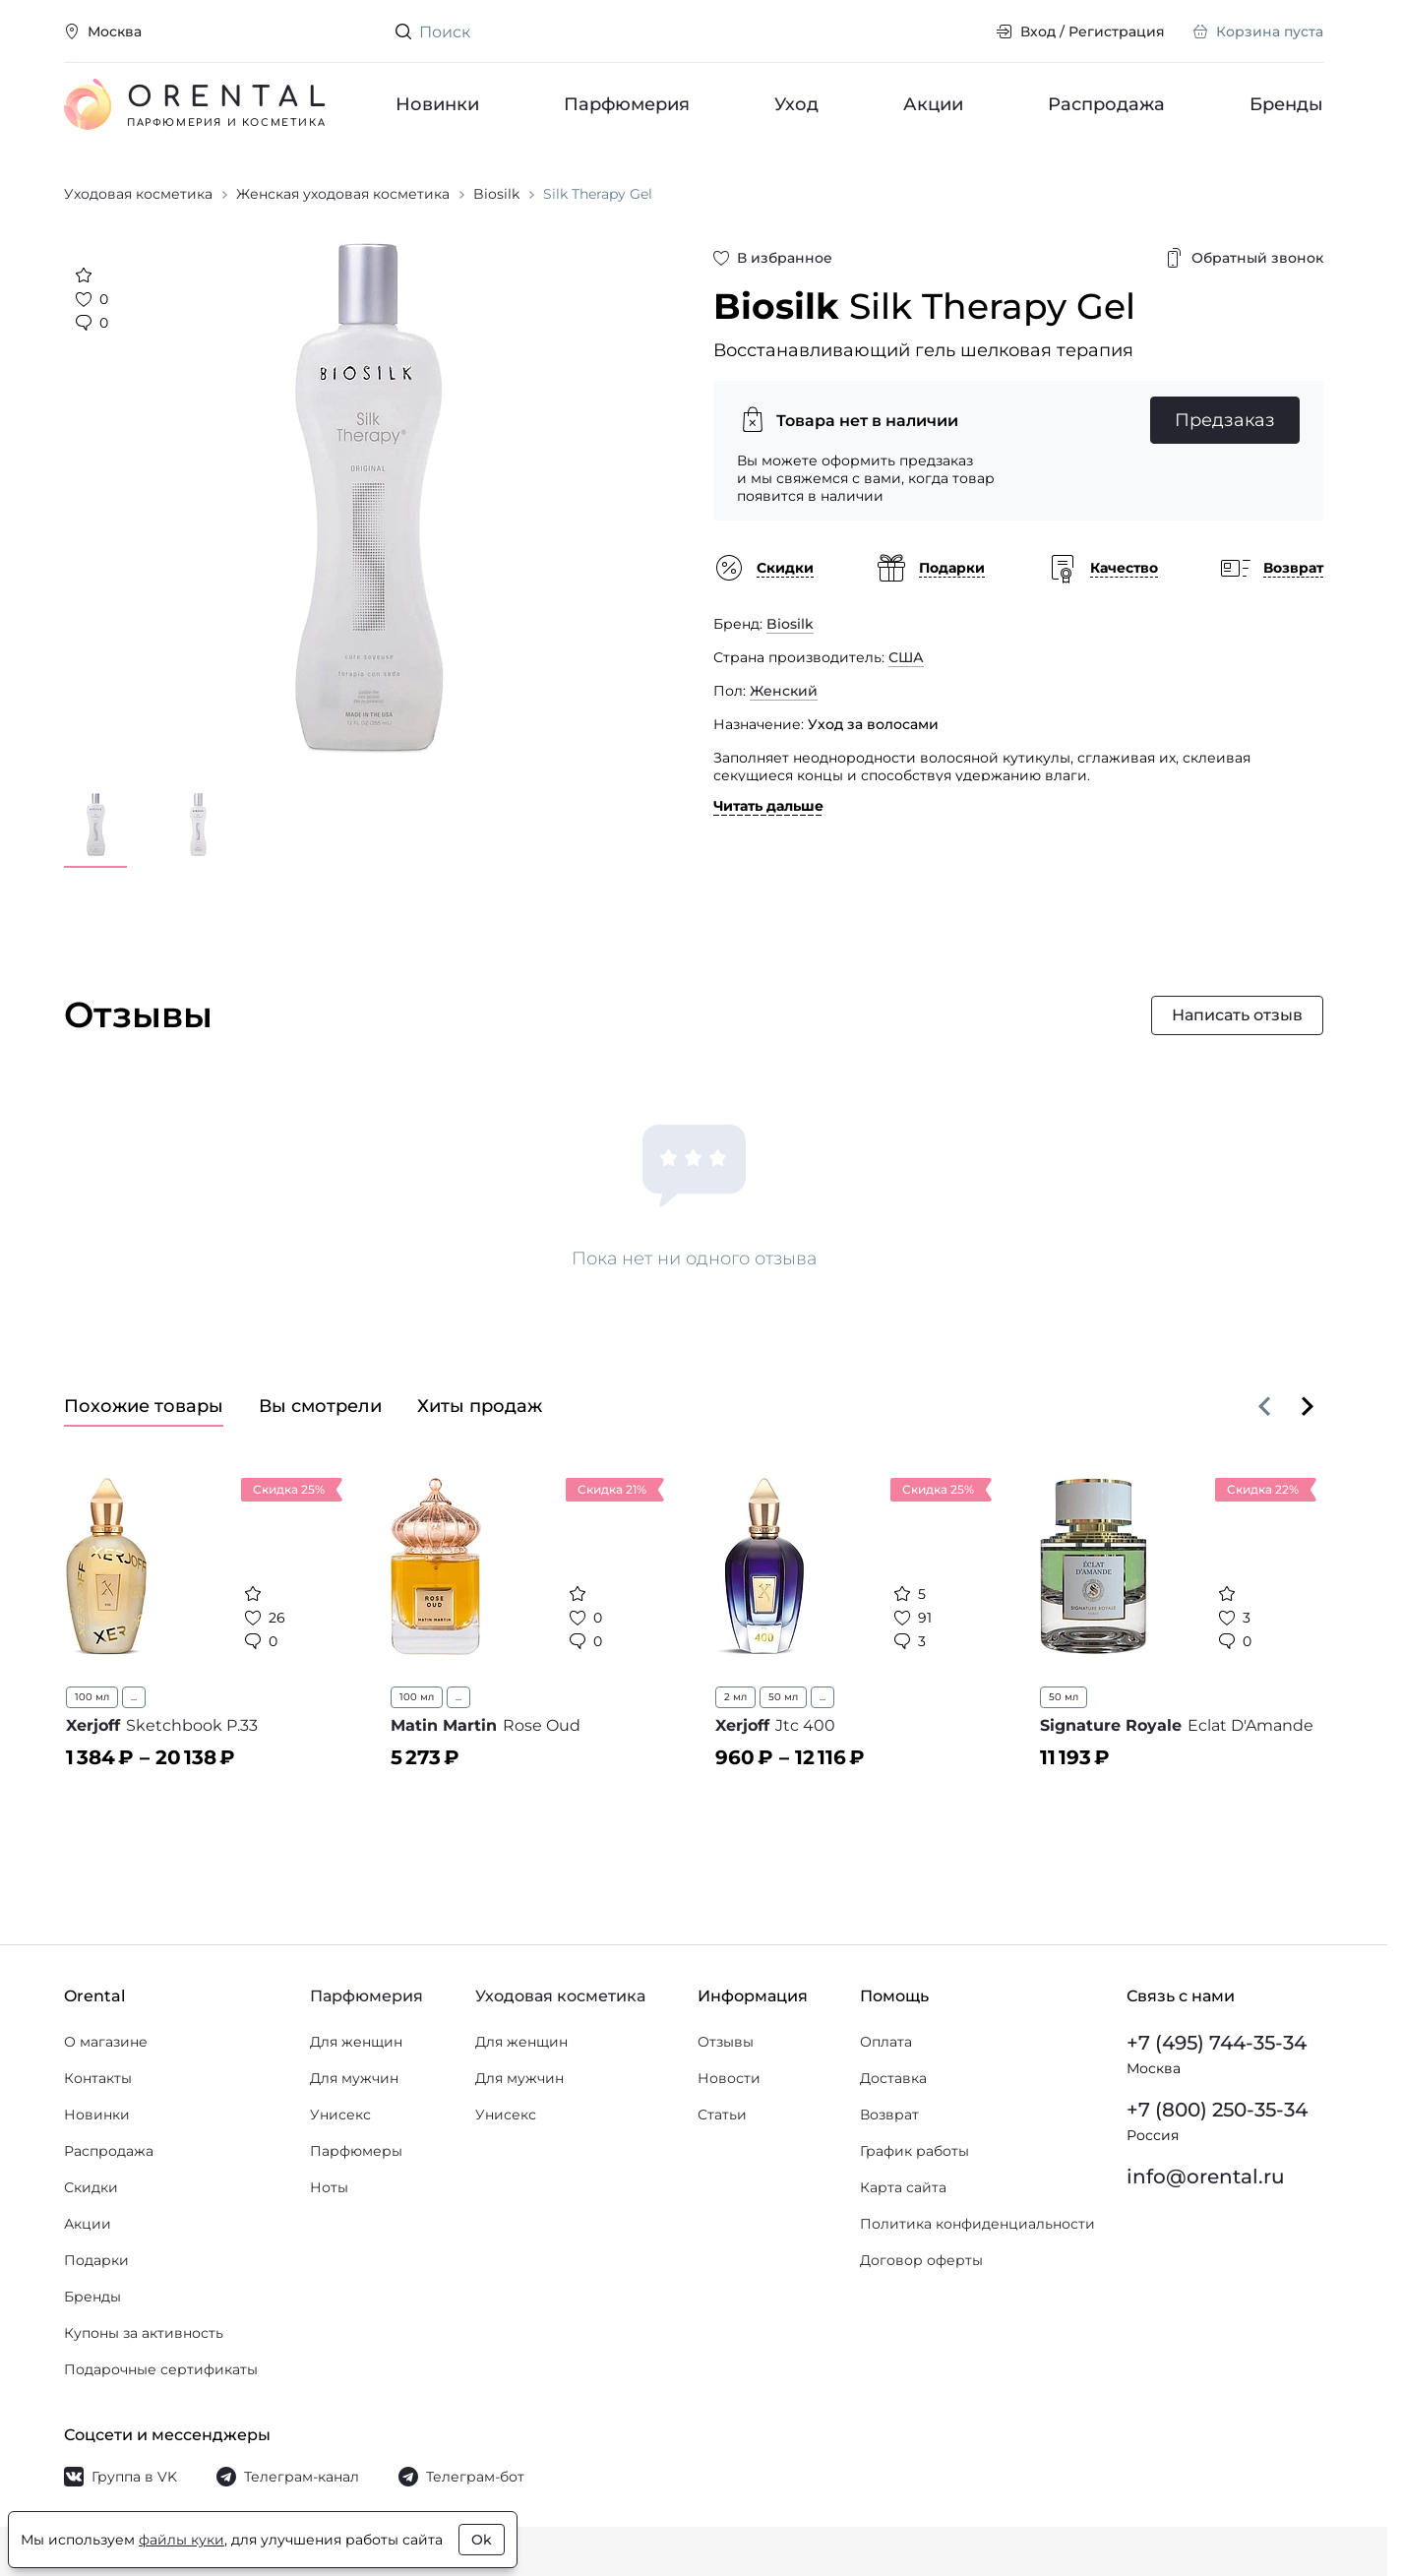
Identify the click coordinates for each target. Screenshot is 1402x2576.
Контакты (98, 2078)
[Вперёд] (1307, 1406)
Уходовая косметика (560, 1996)
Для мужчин (354, 2078)
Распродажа (1106, 104)
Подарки (96, 2260)
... (134, 1696)
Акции (933, 104)
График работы (914, 2151)
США (906, 657)
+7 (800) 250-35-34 (1217, 2109)
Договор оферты (921, 2260)
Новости (729, 2078)
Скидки (91, 2187)
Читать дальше (768, 806)
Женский (784, 691)
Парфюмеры (356, 2151)
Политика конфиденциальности (977, 2224)
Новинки (437, 104)
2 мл (735, 1696)
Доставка (893, 2078)
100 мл (92, 1696)
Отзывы (726, 2042)
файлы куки (181, 2539)
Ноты (329, 2187)
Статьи (722, 2114)
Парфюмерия (627, 104)
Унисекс (340, 2114)
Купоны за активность (143, 2333)
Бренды (1286, 104)
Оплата (886, 2042)
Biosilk (790, 624)
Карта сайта (903, 2187)
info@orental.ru (1206, 2176)
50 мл (783, 1696)
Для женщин (356, 2042)
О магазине (106, 2042)
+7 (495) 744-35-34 (1217, 2043)
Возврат (889, 2114)
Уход (796, 104)
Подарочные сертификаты (161, 2369)
